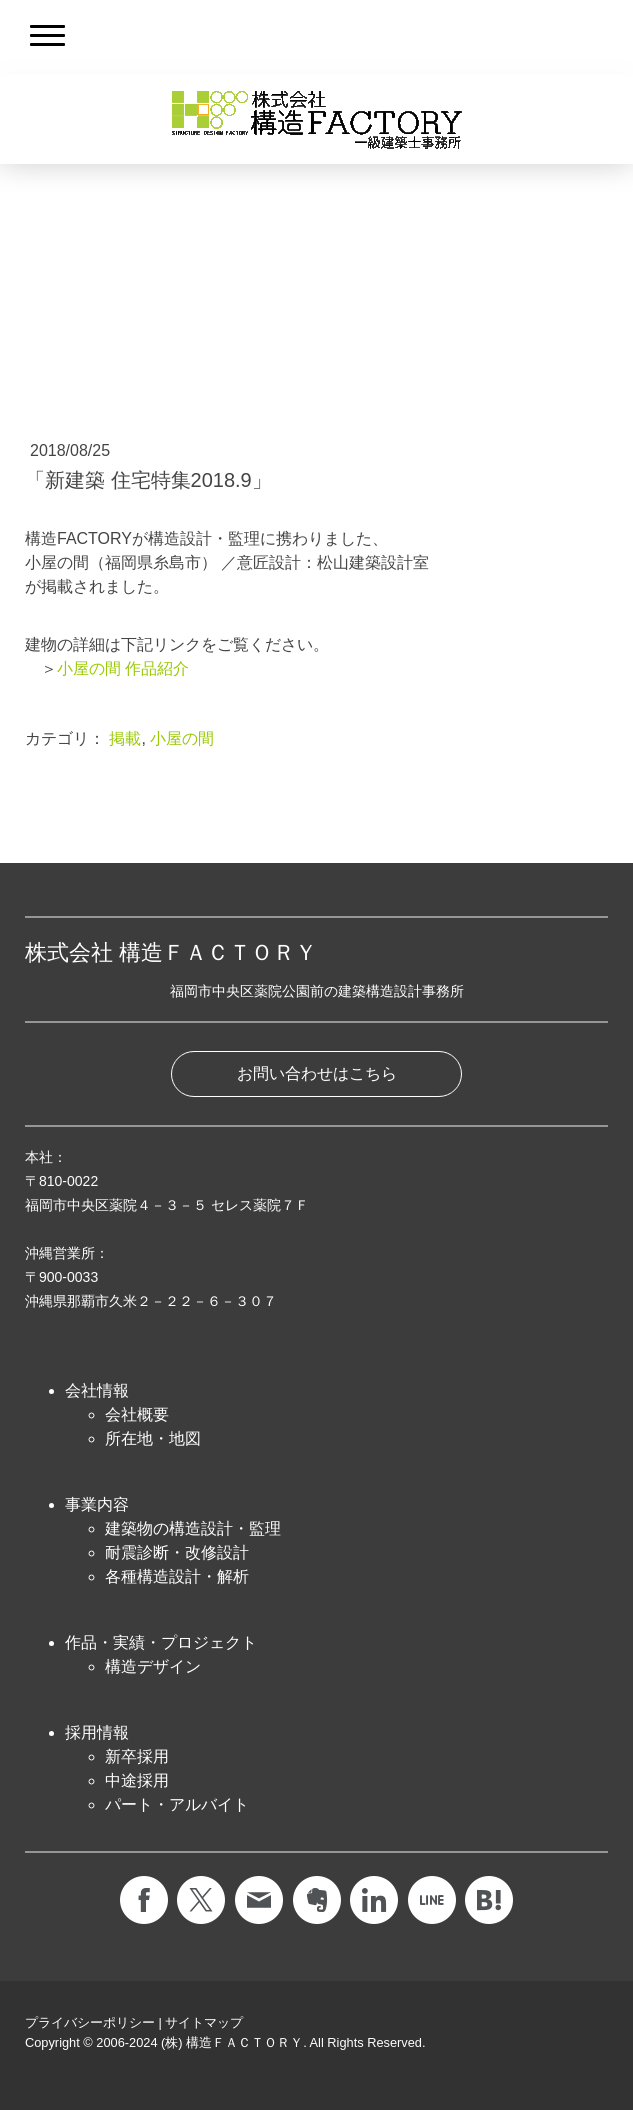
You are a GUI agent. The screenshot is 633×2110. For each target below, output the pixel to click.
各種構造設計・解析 (177, 1576)
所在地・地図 (153, 1438)
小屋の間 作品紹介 (123, 668)
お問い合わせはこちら (317, 1073)
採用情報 (97, 1732)
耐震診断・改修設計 (177, 1552)
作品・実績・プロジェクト (161, 1642)
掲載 (125, 738)
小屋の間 (182, 738)
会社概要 (137, 1414)
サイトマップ (204, 2022)
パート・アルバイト (177, 1804)
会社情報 (97, 1390)
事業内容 (97, 1504)
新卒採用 (137, 1756)
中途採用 (137, 1780)
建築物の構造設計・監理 (193, 1528)
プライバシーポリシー (90, 2022)
